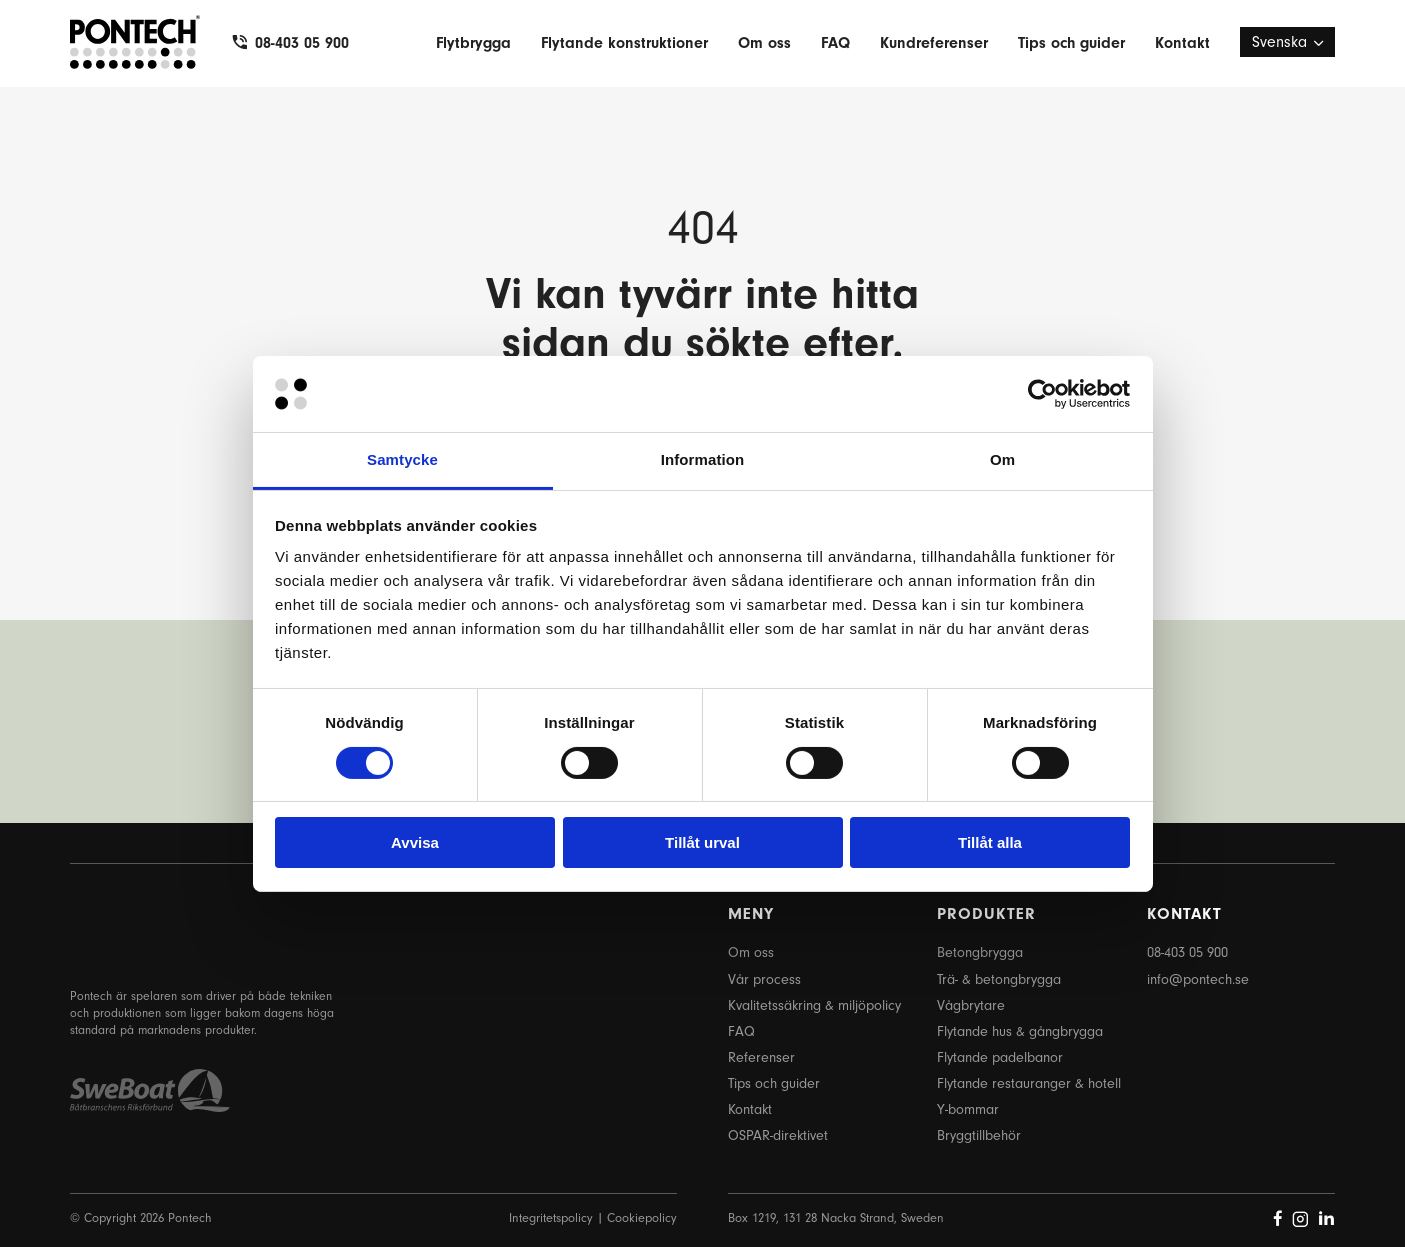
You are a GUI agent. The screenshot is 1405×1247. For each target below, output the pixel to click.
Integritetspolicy (551, 1217)
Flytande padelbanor (1000, 1057)
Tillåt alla (990, 842)
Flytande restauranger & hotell (1029, 1083)
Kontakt (1182, 43)
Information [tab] (703, 459)
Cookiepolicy (642, 1217)
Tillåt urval (702, 842)
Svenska (1279, 42)
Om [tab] (1002, 459)
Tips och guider (1071, 43)
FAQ (835, 43)
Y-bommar (968, 1109)
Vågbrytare (971, 1005)
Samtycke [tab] (402, 459)
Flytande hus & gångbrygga (1020, 1031)
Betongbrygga (980, 952)
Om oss (764, 43)
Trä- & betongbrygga (999, 979)
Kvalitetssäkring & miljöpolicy (814, 1005)
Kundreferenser (934, 43)
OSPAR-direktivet (778, 1135)
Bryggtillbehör (979, 1135)
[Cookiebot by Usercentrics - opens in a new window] (1042, 394)
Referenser (761, 1057)
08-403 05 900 (302, 43)
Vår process (764, 979)
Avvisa (415, 842)
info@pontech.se (1198, 979)
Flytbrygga (473, 43)
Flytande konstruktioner (624, 43)
